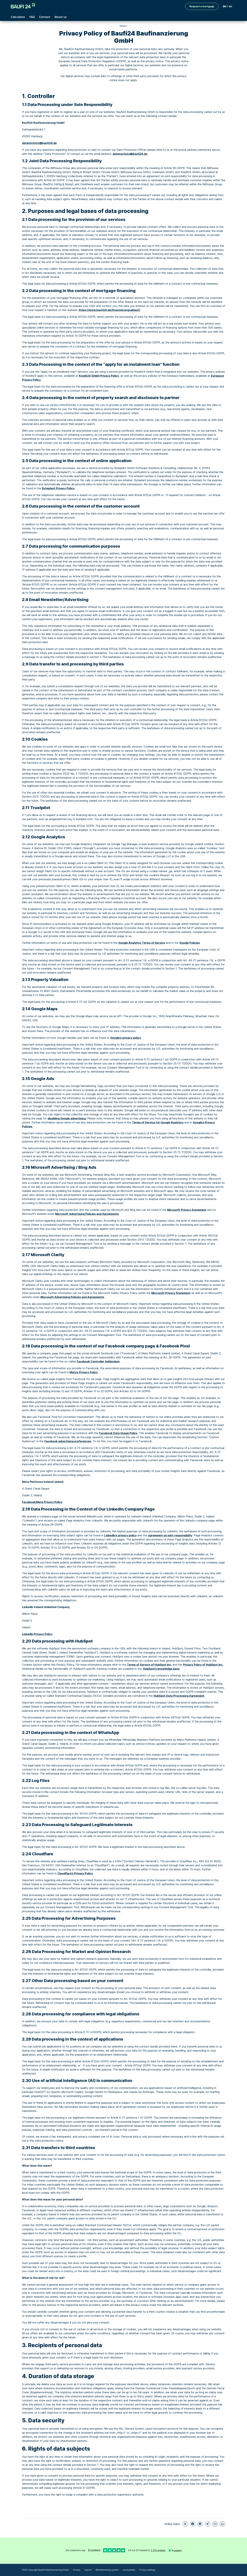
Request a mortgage (201, 6)
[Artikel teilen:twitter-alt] (185, 2524)
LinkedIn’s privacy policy (120, 1535)
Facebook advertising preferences (67, 1441)
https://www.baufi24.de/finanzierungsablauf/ (109, 310)
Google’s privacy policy (125, 1037)
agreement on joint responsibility (170, 1535)
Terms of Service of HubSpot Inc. (149, 1664)
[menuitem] (224, 6)
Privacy (76, 2570)
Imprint (87, 2570)
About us (60, 17)
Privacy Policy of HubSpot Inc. (203, 1664)
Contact (44, 17)
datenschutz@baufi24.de (39, 143)
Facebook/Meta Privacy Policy (42, 1502)
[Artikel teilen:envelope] (215, 2524)
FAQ (32, 17)
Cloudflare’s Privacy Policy (75, 1873)
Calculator (18, 17)
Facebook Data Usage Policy (118, 1433)
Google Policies (189, 942)
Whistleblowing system (107, 2570)
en (230, 6)
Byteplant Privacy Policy (58, 488)
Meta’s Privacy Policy (84, 1372)
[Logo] (23, 5)
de (224, 6)
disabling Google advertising (67, 1118)
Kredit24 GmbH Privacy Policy (99, 375)
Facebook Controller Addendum (98, 1361)
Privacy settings (147, 2570)
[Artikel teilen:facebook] (192, 2524)
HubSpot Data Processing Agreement (179, 1695)
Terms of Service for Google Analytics (158, 1122)
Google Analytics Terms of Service (141, 942)
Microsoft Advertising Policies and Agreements (87, 1214)
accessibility (129, 2570)
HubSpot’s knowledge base (161, 1668)
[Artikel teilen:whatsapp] (222, 2524)
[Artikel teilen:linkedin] (200, 2524)
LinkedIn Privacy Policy (37, 1634)
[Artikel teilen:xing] (207, 2524)
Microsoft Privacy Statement (186, 1210)
